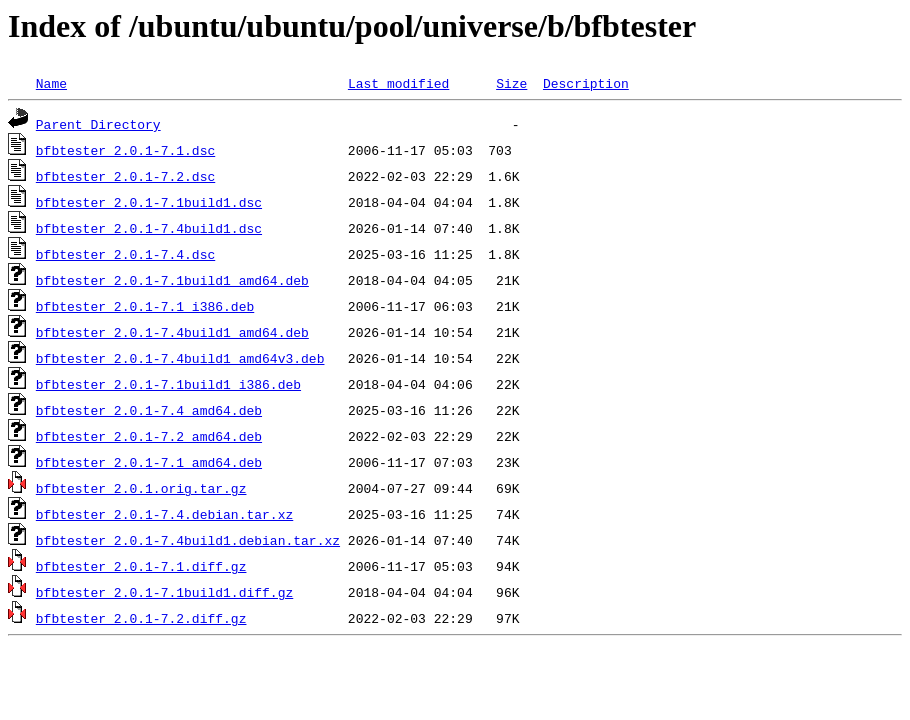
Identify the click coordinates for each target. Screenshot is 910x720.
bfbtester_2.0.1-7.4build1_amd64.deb (172, 332)
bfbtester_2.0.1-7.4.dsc (125, 254)
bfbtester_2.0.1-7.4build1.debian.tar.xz (188, 540)
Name (51, 83)
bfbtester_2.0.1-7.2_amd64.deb (149, 436)
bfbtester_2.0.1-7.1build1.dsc (149, 202)
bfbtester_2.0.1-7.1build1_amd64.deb (172, 280)
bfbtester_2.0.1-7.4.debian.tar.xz (164, 514)
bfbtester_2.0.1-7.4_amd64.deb (149, 410)
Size (511, 83)
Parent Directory (98, 124)
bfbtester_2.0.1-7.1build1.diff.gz (164, 592)
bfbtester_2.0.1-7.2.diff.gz (141, 618)
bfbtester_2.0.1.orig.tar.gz (141, 488)
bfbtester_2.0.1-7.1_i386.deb (145, 306)
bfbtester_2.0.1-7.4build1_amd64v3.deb (180, 358)
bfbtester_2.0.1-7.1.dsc (125, 150)
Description (586, 83)
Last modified (398, 83)
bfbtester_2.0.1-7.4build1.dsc (149, 228)
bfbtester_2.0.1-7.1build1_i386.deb (168, 384)
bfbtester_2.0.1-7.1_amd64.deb (149, 462)
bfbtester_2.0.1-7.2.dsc (125, 176)
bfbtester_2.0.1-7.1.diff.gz (141, 566)
